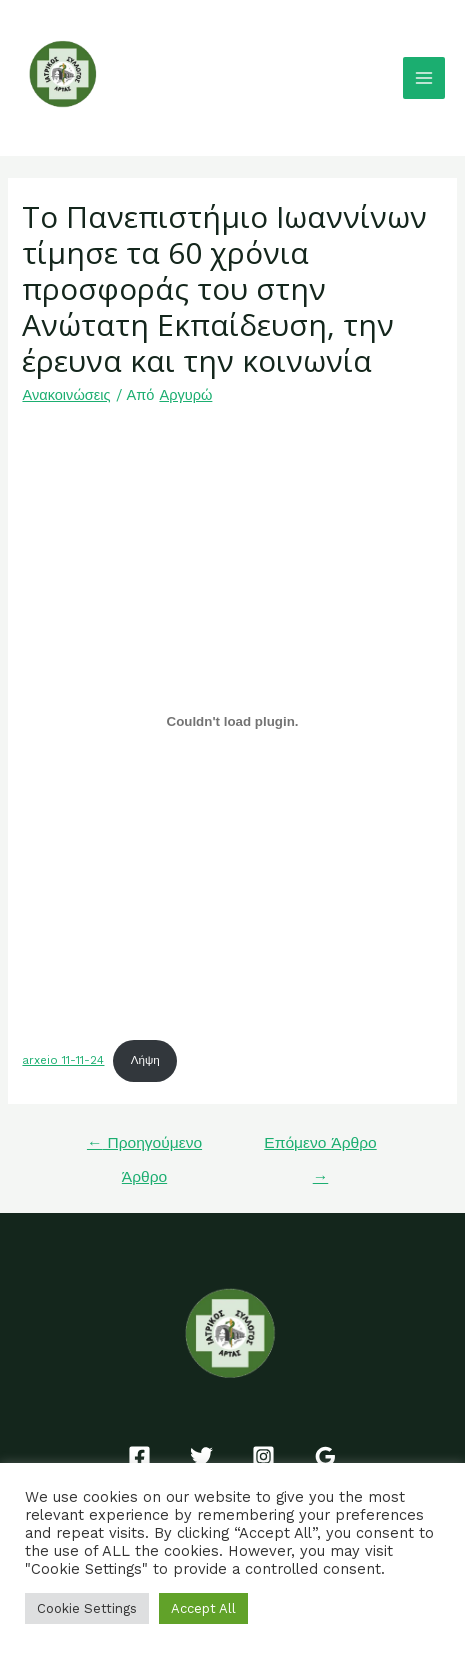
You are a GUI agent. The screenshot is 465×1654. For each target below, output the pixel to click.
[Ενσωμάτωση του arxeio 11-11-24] (232, 721)
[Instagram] (263, 1456)
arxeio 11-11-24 (63, 1060)
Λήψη (145, 1060)
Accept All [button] (203, 1608)
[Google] (325, 1456)
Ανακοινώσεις (66, 395)
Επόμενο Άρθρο (320, 1148)
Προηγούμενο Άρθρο (144, 1148)
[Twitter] (201, 1456)
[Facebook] (139, 1456)
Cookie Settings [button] (87, 1608)
